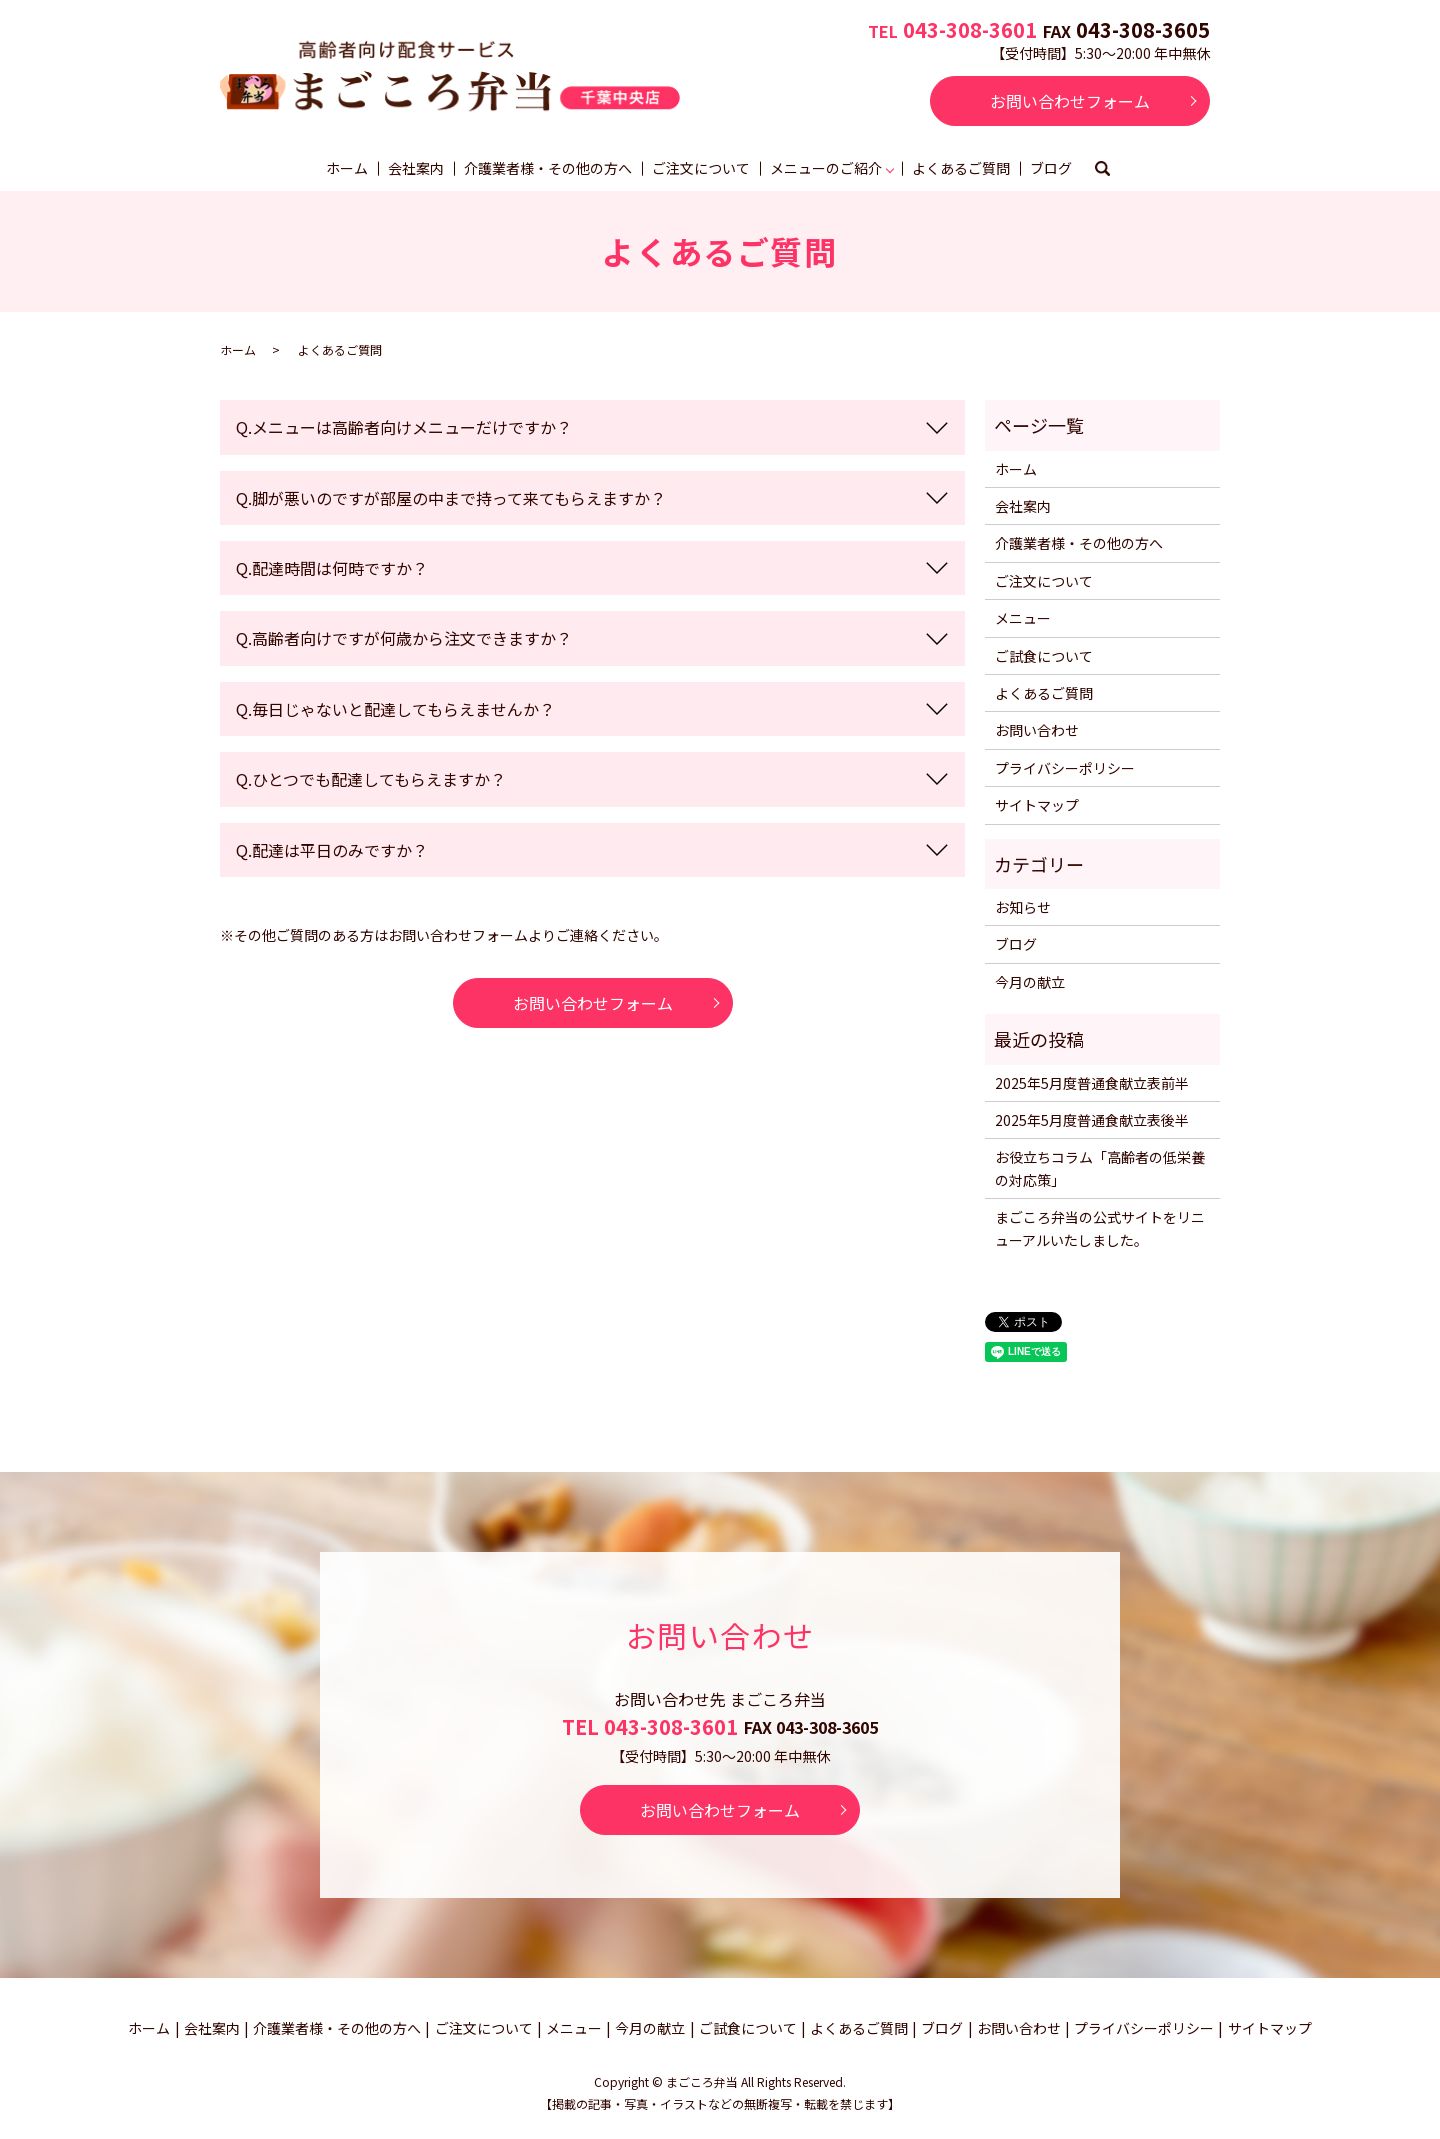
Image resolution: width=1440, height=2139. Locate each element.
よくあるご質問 (961, 168)
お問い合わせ (1037, 730)
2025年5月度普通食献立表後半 (1092, 1120)
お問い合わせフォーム (1070, 101)
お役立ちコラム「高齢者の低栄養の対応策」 (1100, 1168)
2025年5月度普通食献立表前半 (1092, 1083)
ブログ (1051, 168)
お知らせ (1023, 907)
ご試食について (1044, 656)
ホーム (347, 168)
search (1103, 170)
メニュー (1023, 618)
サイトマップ (1037, 805)
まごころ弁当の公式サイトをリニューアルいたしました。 (1100, 1228)
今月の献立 (1030, 982)
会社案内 (416, 168)
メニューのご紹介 (826, 168)
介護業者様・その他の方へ (548, 168)
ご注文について (701, 168)
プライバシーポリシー (1065, 768)
